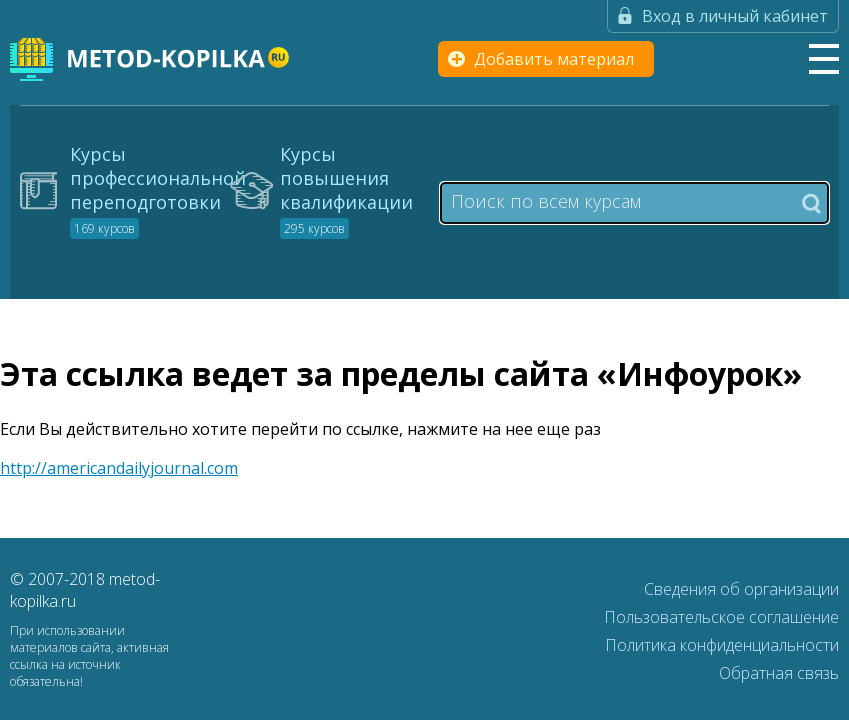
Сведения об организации (741, 589)
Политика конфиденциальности (722, 645)
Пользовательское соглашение (721, 617)
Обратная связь (779, 673)
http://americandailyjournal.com (119, 468)
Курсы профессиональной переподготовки (158, 190)
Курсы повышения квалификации (346, 190)
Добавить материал (554, 59)
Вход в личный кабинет (735, 16)
